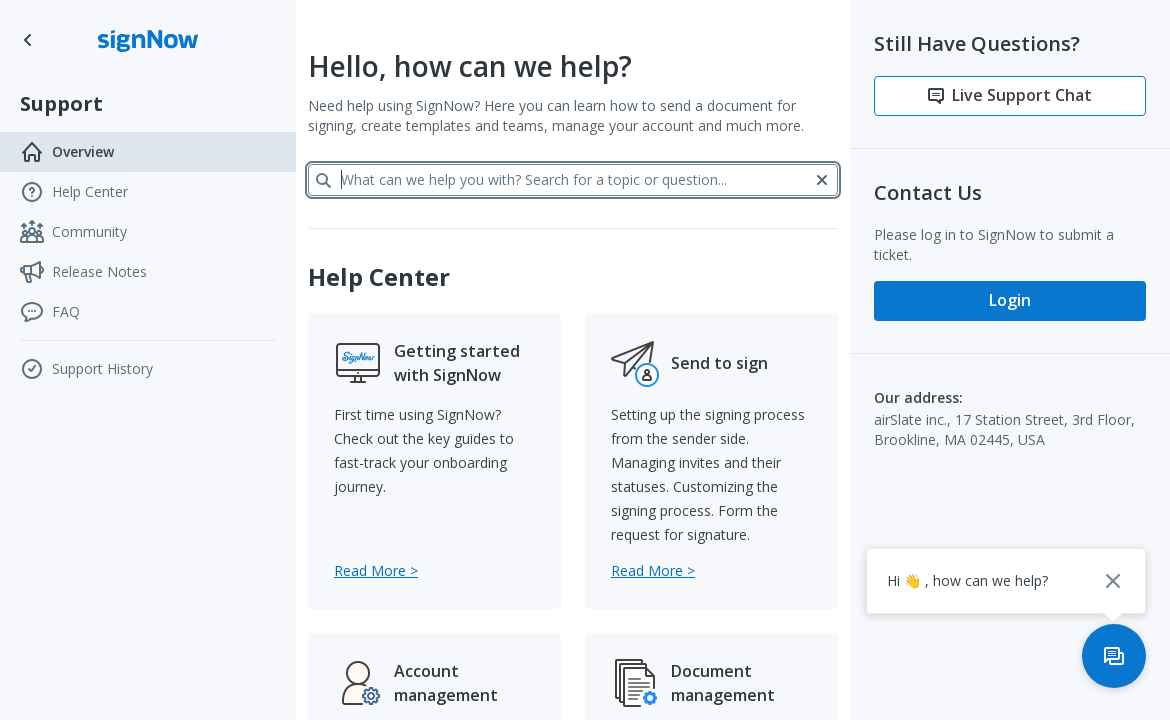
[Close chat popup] (1113, 581)
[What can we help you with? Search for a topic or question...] (573, 180)
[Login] (1010, 301)
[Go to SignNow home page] (28, 40)
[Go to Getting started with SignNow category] (376, 570)
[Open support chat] (1114, 656)
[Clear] (822, 180)
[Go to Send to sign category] (653, 570)
